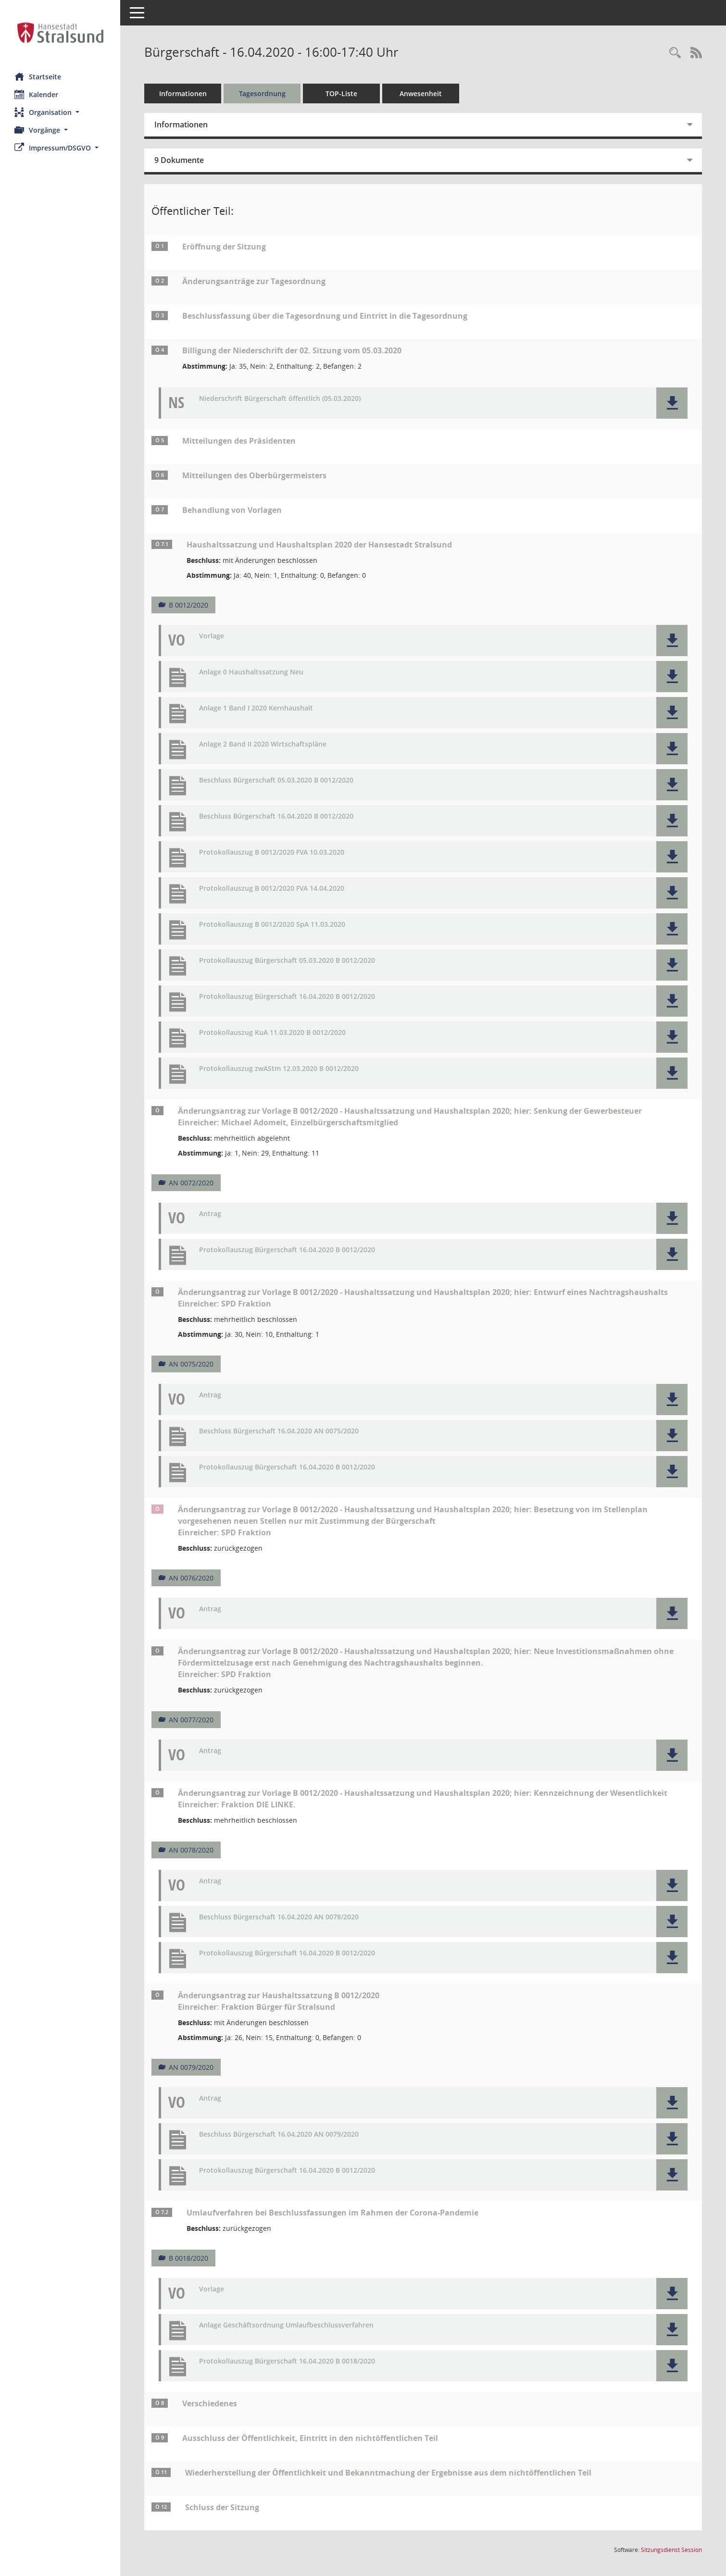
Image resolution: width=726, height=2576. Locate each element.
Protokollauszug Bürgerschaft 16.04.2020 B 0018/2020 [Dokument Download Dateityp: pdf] (287, 2361)
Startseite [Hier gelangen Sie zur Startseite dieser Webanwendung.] (37, 76)
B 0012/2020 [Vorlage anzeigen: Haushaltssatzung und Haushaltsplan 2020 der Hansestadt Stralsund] (188, 605)
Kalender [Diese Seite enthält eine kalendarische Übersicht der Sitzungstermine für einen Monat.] (36, 94)
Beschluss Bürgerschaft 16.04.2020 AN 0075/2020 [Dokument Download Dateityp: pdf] (279, 1431)
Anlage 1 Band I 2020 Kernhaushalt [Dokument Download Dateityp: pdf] (256, 708)
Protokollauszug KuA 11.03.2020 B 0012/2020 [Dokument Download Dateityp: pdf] (272, 1033)
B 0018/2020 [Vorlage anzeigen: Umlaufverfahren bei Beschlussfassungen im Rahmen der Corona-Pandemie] (188, 2258)
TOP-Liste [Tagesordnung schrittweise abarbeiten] (341, 93)
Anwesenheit (421, 93)
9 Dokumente (179, 160)
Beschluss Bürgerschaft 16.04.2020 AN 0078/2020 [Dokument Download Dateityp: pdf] (279, 1917)
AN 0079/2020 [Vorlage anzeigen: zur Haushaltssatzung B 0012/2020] (191, 2067)
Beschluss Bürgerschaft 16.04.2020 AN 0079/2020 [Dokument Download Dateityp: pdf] (279, 2134)
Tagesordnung (262, 93)
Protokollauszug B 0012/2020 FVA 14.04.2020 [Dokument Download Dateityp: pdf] (271, 888)
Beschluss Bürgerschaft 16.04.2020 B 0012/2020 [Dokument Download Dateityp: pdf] (276, 816)
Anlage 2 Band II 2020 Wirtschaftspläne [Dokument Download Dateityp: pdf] (262, 744)
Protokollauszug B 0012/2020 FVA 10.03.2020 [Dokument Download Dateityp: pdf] (271, 852)
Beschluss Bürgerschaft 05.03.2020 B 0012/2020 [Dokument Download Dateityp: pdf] (276, 780)
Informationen (183, 93)
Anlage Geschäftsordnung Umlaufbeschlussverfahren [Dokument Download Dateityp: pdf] (286, 2325)
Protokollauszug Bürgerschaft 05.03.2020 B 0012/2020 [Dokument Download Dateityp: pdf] (287, 961)
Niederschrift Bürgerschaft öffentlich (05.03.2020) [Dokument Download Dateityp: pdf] (280, 399)
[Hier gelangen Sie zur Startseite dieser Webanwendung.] (60, 33)
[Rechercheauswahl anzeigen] (675, 53)
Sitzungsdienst (671, 2550)
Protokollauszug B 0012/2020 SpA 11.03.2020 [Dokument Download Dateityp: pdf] (272, 925)
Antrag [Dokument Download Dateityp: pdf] (210, 1214)
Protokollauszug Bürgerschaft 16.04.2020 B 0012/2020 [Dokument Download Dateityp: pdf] (287, 997)
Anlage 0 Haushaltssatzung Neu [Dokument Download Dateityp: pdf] (251, 672)
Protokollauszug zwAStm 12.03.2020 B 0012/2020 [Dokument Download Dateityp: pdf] (279, 1069)
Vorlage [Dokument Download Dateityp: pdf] (211, 636)
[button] (60, 112)
